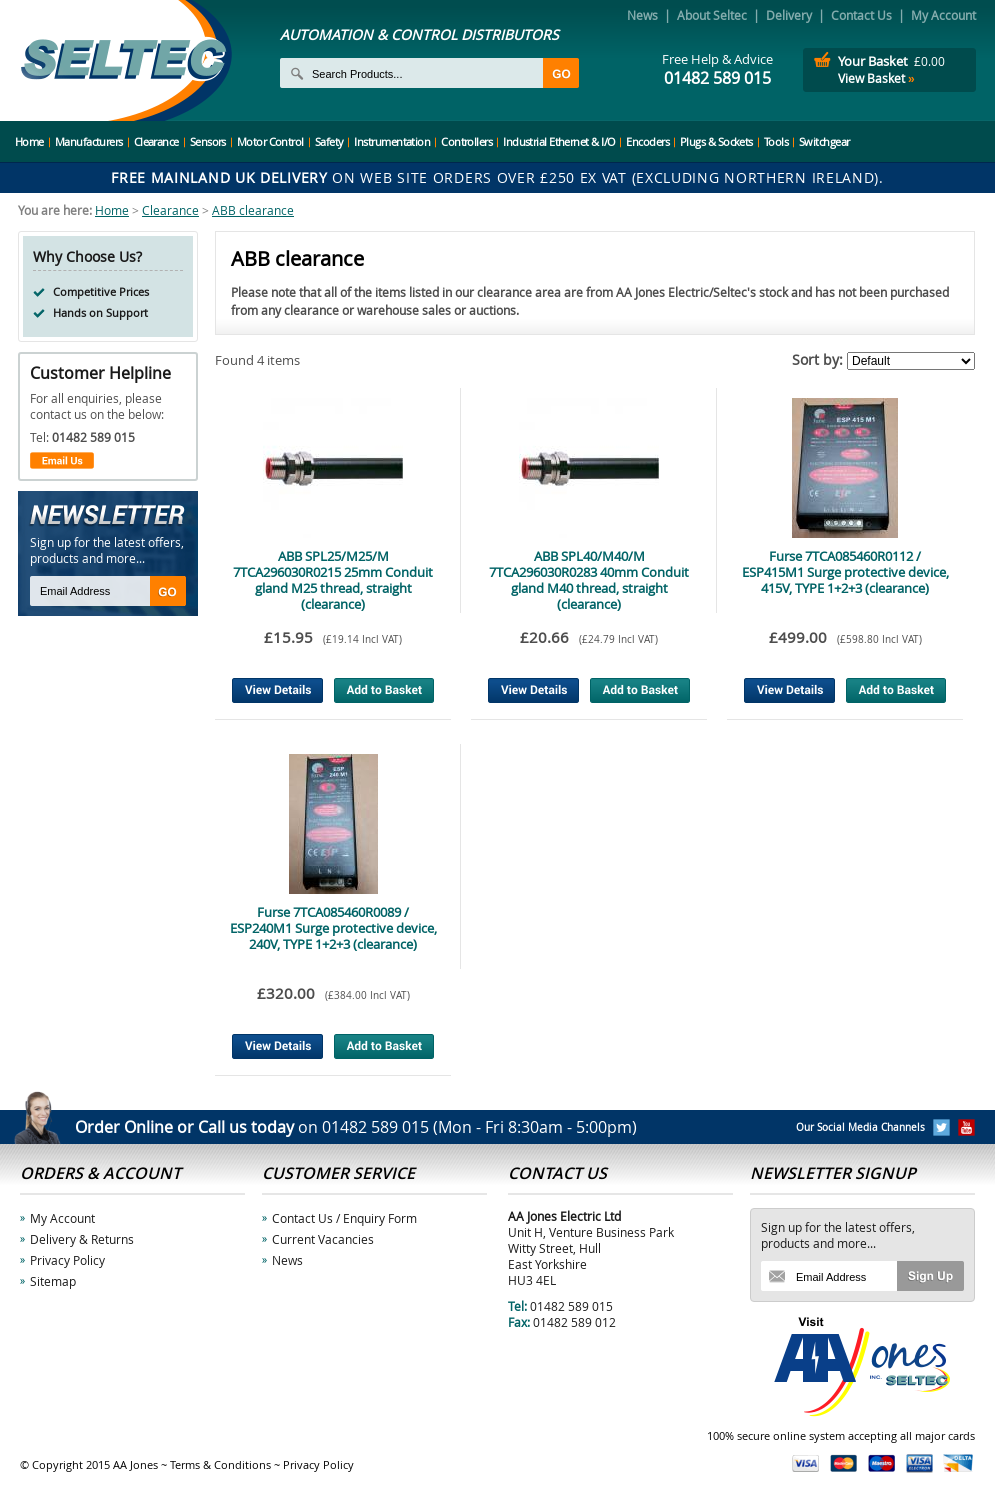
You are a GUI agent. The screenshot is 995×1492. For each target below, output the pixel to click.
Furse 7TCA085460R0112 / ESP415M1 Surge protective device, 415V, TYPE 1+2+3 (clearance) (845, 572)
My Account (943, 15)
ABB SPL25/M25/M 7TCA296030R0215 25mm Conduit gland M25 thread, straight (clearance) (333, 580)
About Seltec (712, 15)
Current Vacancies (323, 1239)
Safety (329, 141)
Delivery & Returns (82, 1239)
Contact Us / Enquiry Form (344, 1218)
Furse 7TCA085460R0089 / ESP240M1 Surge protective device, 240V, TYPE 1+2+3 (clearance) (333, 928)
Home (29, 141)
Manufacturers (89, 141)
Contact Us (861, 15)
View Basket (876, 78)
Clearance (156, 141)
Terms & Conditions (220, 1464)
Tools (776, 141)
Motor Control (270, 141)
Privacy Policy (67, 1260)
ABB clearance (253, 210)
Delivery (789, 15)
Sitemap (53, 1281)
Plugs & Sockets (716, 141)
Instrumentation (392, 141)
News (642, 15)
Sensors (208, 141)
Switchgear (824, 141)
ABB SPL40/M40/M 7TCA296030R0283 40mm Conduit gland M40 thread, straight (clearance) (589, 580)
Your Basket (873, 61)
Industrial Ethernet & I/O (559, 141)
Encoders (647, 141)
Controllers (466, 141)
